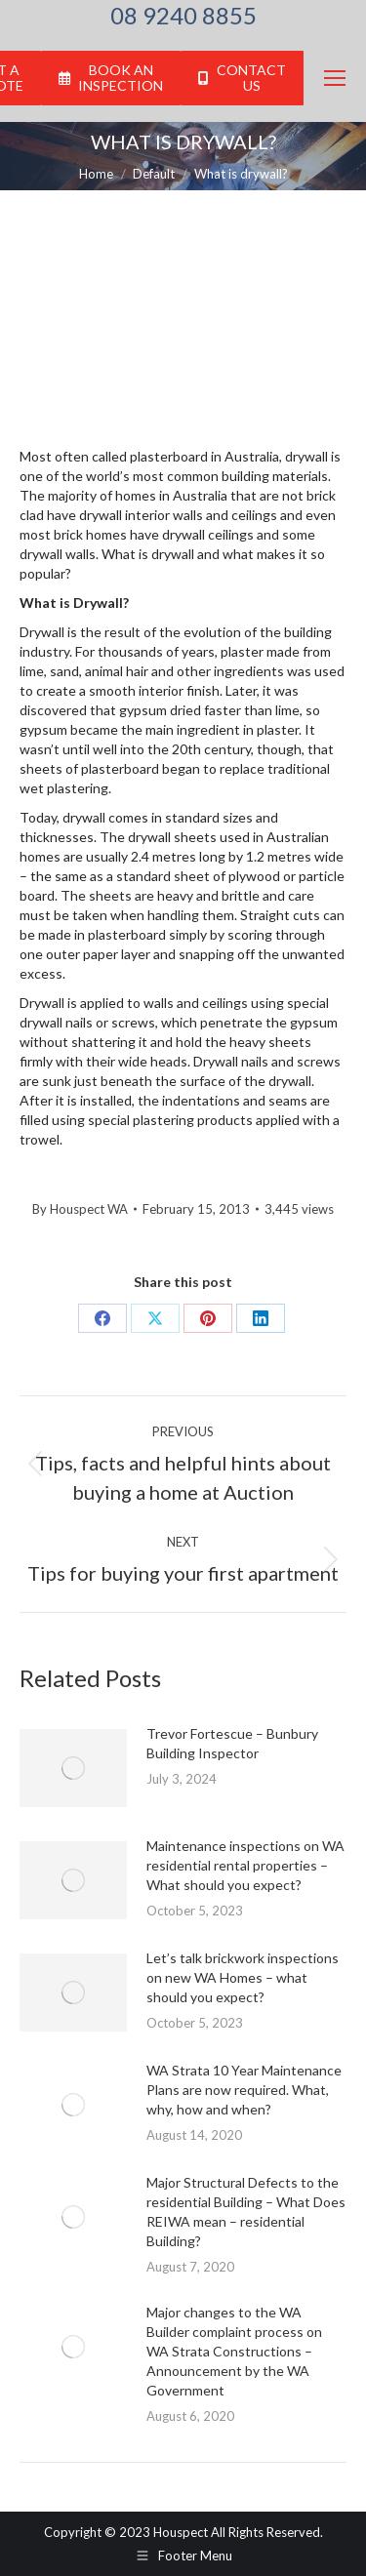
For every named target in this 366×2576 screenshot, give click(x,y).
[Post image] (73, 1768)
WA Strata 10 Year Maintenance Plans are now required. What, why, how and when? (244, 2089)
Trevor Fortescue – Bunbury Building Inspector (232, 1743)
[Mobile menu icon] (334, 78)
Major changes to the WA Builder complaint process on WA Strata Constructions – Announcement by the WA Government (234, 2351)
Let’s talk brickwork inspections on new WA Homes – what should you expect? (242, 1977)
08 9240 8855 (183, 15)
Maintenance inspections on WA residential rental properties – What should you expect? (245, 1865)
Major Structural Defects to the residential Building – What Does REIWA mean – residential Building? (246, 2211)
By (80, 1209)
